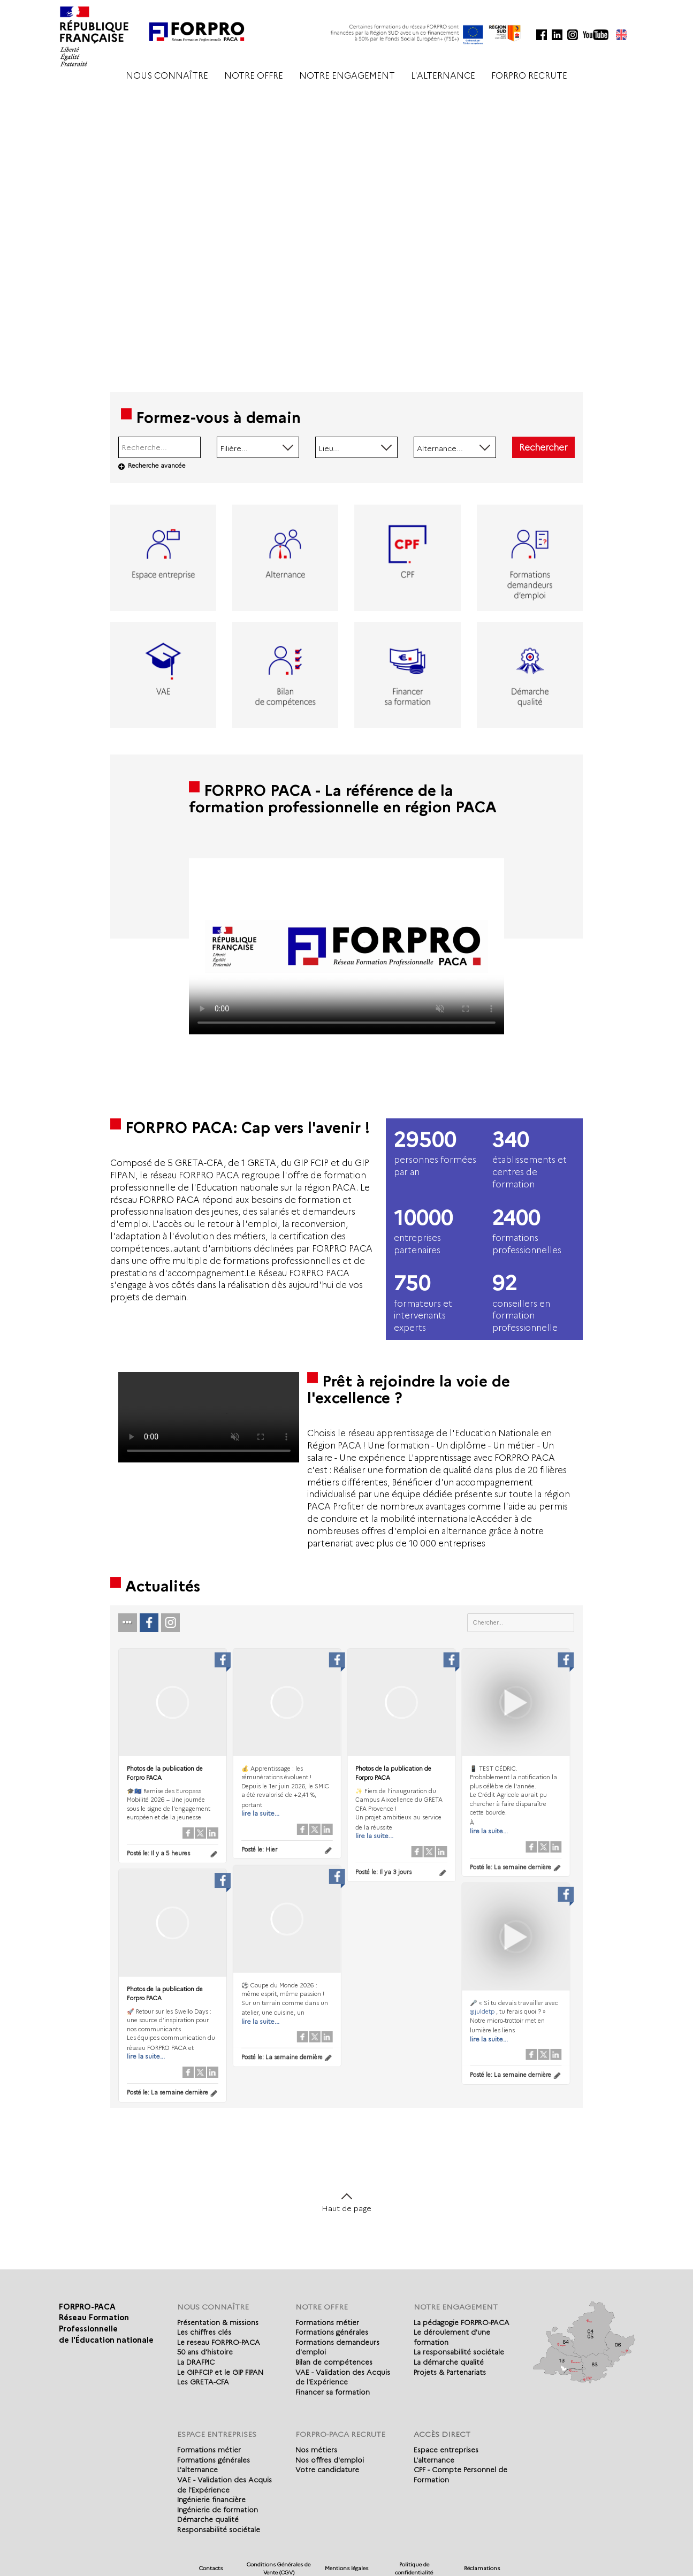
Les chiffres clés (204, 2332)
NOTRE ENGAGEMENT (347, 76)
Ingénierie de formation (217, 2509)
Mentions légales (346, 2568)
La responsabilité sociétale (459, 2352)
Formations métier (327, 2322)
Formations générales (331, 2332)
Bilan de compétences (333, 2362)
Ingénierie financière (211, 2499)
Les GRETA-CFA (203, 2381)
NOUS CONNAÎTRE (167, 76)
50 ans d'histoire (205, 2352)
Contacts (211, 2568)
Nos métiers (316, 2449)
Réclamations (482, 2568)
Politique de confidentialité (414, 2568)
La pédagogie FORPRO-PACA (461, 2322)
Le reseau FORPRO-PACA (218, 2342)
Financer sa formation (332, 2392)
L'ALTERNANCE (443, 76)
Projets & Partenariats (450, 2372)
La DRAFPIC (196, 2362)
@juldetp (478, 2010)
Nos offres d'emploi (329, 2460)
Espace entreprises (446, 2449)
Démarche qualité (208, 2519)
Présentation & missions (217, 2322)
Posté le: (158, 1853)
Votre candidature (327, 2469)
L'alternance (197, 2469)
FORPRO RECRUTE (529, 76)
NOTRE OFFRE (253, 76)
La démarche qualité (449, 2362)
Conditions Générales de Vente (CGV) (278, 2568)
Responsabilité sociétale (218, 2529)
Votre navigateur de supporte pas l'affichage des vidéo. (346, 946)
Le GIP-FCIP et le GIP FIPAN (220, 2372)
